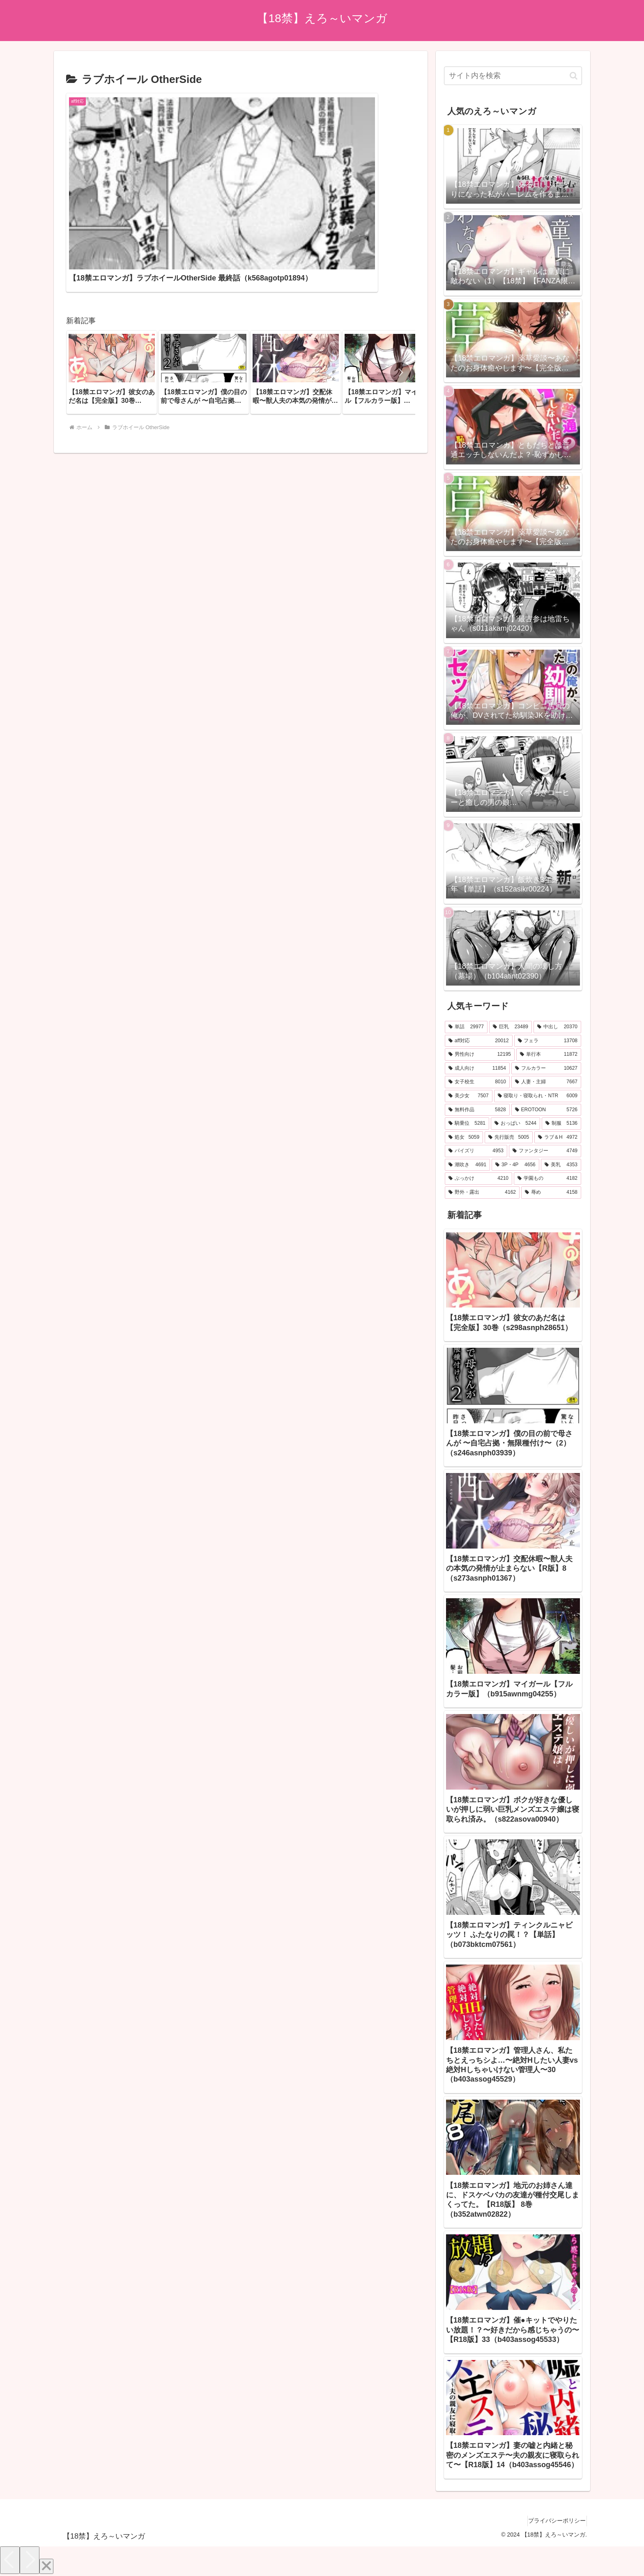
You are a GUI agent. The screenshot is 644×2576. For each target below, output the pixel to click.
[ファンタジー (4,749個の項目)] (545, 1151)
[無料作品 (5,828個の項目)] (477, 1110)
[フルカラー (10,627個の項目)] (546, 1068)
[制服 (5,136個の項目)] (561, 1123)
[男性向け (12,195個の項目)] (480, 1054)
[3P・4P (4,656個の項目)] (515, 1165)
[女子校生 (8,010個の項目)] (477, 1082)
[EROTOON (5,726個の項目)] (546, 1110)
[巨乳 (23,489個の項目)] (510, 1027)
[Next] (29, 2560)
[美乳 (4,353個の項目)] (561, 1165)
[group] (112, 285)
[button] (400, 286)
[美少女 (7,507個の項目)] (468, 1096)
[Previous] (10, 2560)
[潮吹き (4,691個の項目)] (467, 1165)
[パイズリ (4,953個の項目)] (476, 1151)
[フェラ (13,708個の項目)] (547, 1041)
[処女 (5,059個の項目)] (464, 1137)
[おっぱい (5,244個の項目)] (515, 1123)
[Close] (46, 2566)
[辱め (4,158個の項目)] (551, 1192)
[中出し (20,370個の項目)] (557, 1027)
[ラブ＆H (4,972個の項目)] (557, 1137)
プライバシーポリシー (553, 2520)
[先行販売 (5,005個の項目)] (509, 1137)
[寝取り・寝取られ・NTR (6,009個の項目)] (537, 1096)
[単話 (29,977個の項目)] (466, 1027)
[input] (513, 76)
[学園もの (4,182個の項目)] (547, 1178)
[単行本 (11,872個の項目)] (548, 1054)
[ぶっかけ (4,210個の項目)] (478, 1178)
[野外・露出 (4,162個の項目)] (482, 1192)
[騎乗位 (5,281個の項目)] (467, 1123)
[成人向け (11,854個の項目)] (477, 1068)
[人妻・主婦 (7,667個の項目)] (546, 1082)
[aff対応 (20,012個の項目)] (479, 1041)
